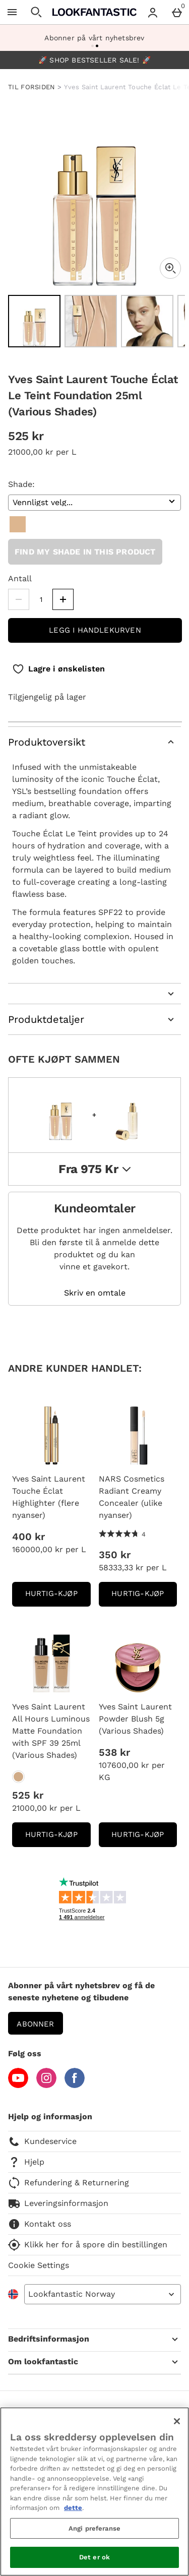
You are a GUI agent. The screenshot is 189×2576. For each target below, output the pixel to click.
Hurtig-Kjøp (58, 1596)
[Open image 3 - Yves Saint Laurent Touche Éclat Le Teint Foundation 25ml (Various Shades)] (147, 321)
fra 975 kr (94, 1169)
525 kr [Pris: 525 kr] (27, 1795)
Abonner (35, 2024)
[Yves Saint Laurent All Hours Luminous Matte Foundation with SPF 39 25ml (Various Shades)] (18, 1776)
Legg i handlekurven (95, 630)
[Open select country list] (102, 2294)
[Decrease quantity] (18, 599)
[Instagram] (46, 2085)
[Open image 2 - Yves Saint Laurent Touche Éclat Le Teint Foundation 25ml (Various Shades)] (91, 321)
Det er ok (94, 2557)
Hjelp (26, 2162)
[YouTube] (18, 2085)
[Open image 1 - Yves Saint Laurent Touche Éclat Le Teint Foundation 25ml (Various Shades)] (34, 321)
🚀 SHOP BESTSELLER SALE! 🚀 (94, 60)
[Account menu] (153, 12)
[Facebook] (75, 2085)
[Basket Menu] (177, 12)
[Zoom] (170, 268)
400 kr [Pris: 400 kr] (28, 1536)
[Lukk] (177, 2421)
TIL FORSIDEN (31, 87)
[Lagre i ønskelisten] (58, 669)
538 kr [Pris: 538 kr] (114, 1752)
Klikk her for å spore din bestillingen (87, 2245)
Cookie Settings (38, 2265)
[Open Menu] (12, 12)
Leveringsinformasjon (58, 2203)
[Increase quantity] (63, 599)
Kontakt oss (39, 2224)
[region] (94, 2491)
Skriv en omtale (94, 1293)
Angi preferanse (94, 2528)
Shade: (21, 484)
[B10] (17, 524)
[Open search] (36, 12)
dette (73, 2507)
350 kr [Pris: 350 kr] (115, 1555)
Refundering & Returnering (68, 2183)
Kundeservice (42, 2141)
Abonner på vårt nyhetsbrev (94, 38)
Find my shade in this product (85, 552)
